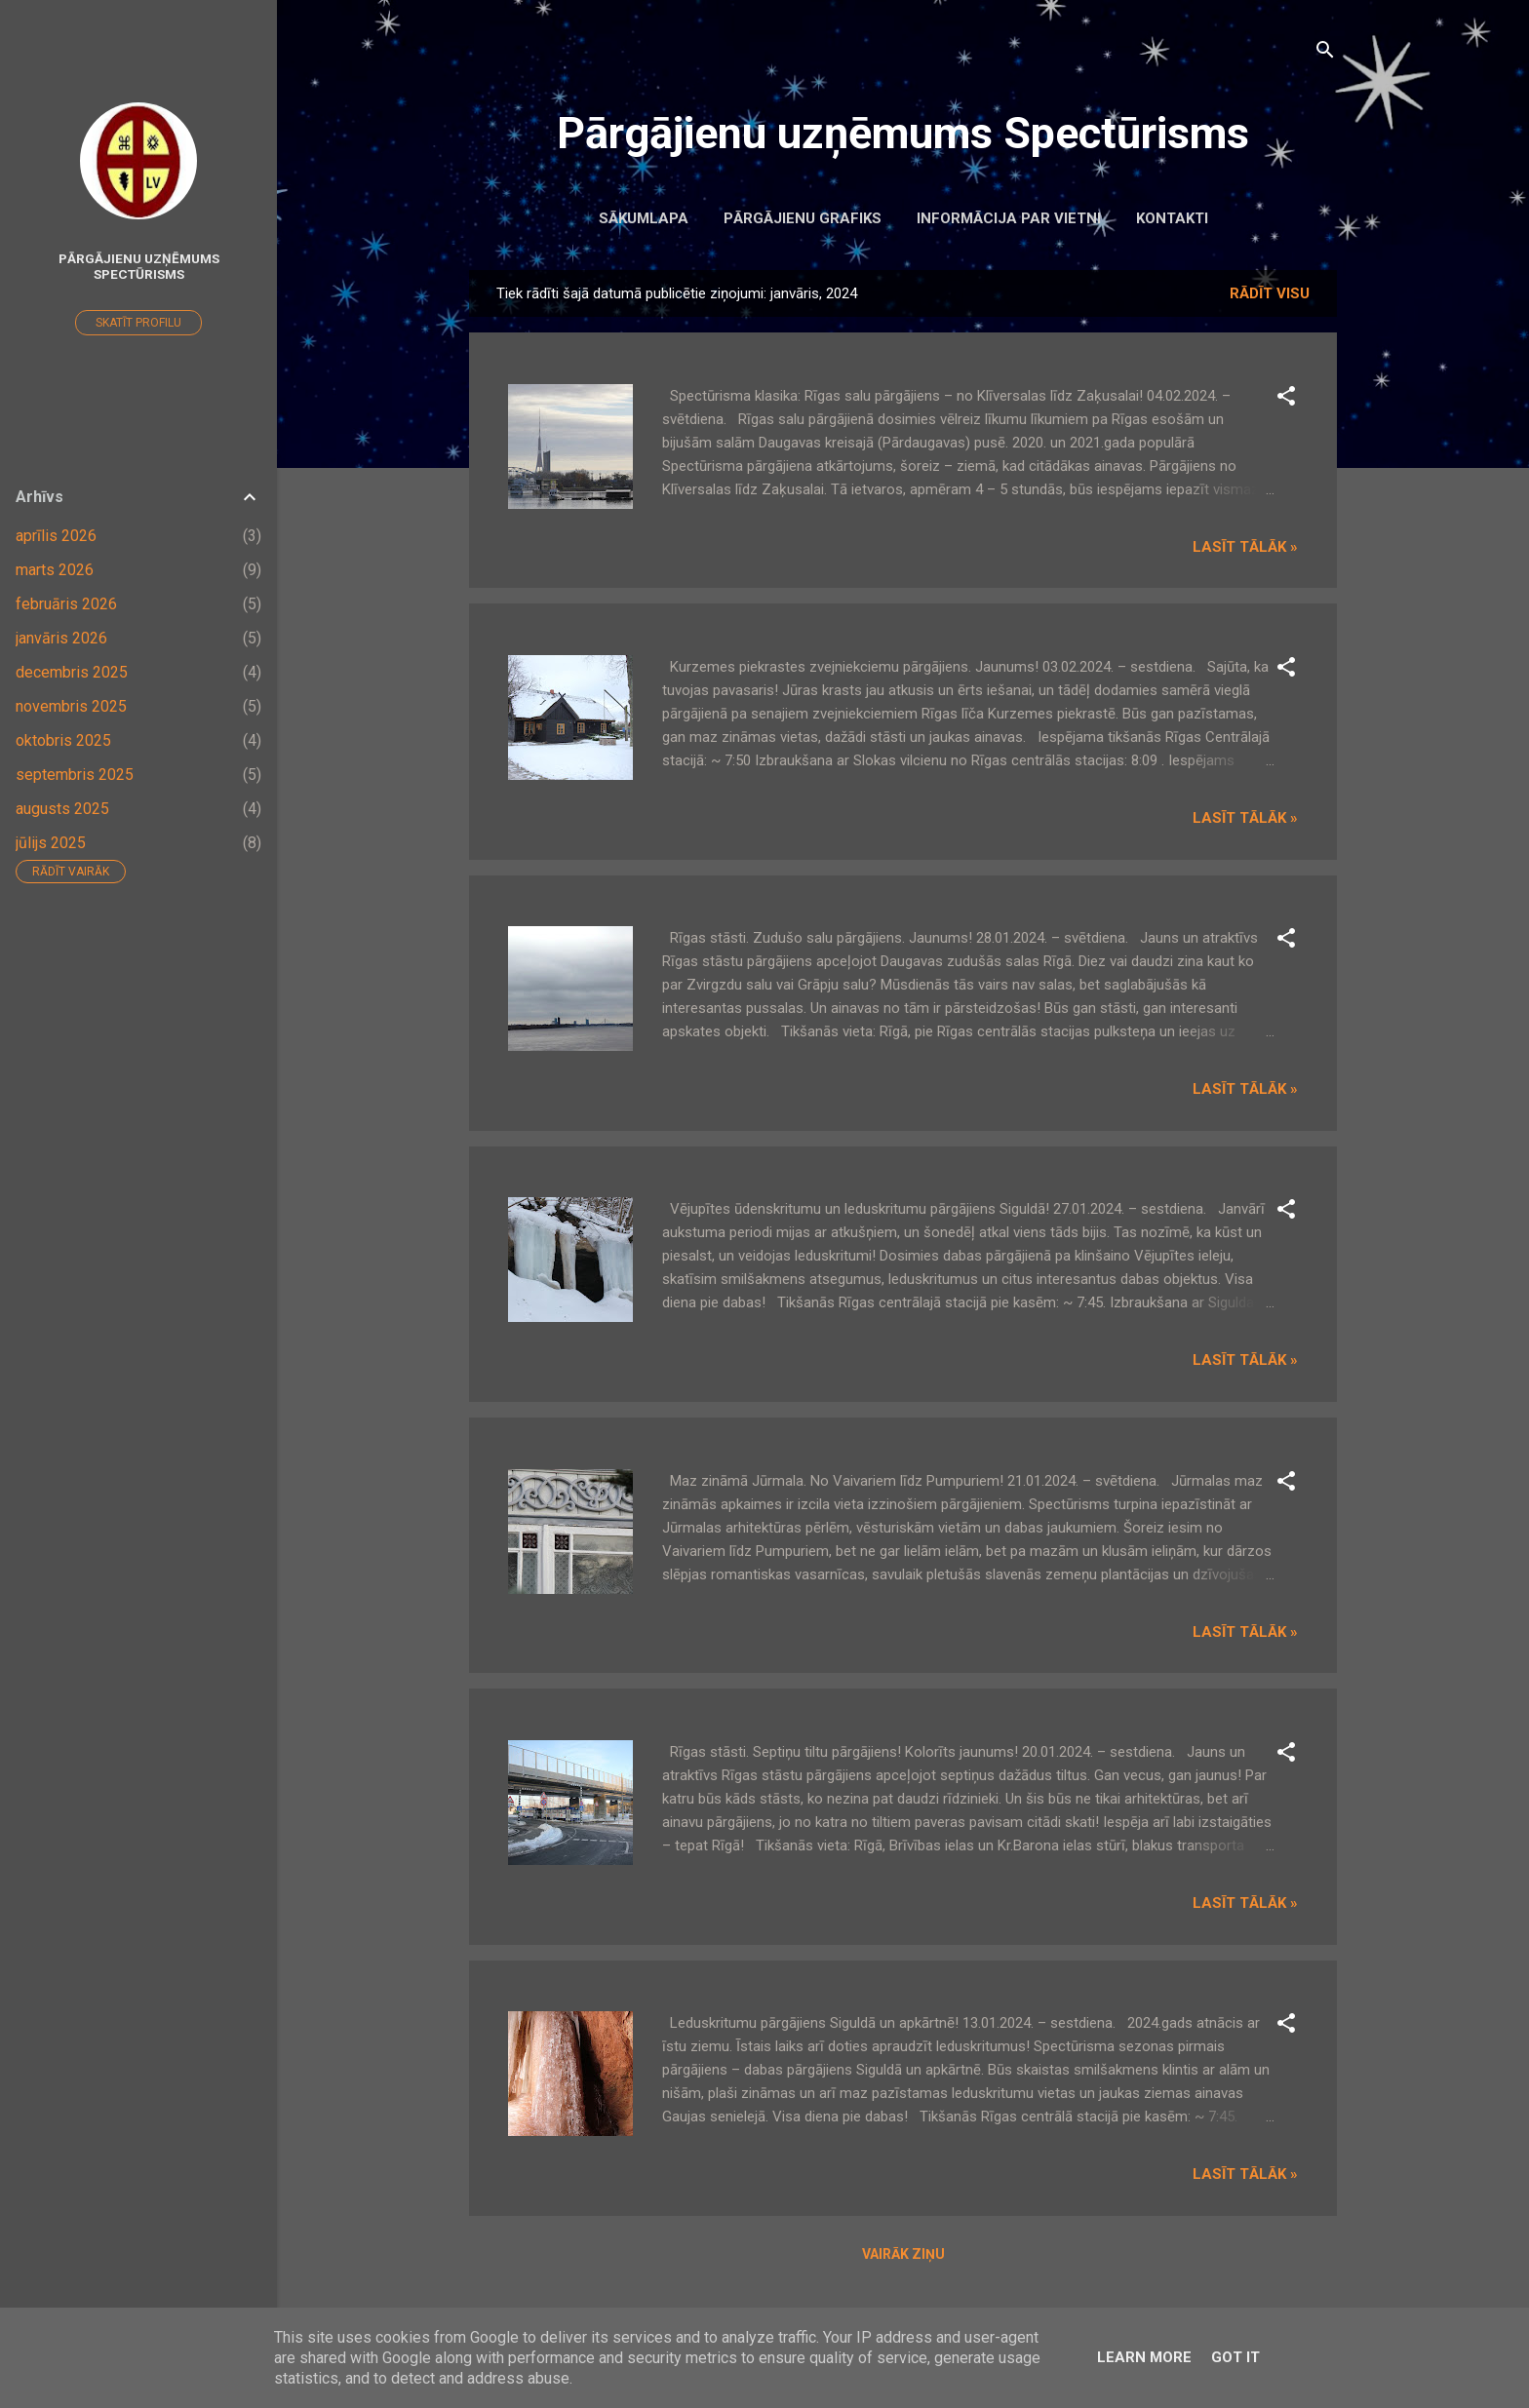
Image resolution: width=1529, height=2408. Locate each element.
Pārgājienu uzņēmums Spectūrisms (903, 133)
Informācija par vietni (1009, 218)
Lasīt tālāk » (1245, 547)
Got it (1235, 2357)
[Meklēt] (1325, 53)
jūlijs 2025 (51, 843)
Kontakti (1172, 218)
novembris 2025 (71, 706)
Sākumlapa (643, 218)
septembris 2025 (75, 774)
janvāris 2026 (61, 638)
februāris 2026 (66, 604)
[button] (1286, 399)
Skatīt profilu (138, 323)
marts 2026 (55, 570)
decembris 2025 (72, 672)
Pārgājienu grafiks (803, 218)
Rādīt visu (1270, 293)
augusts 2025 (62, 808)
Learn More (1144, 2357)
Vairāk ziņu (903, 2254)
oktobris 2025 (63, 740)
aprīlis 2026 (56, 535)
